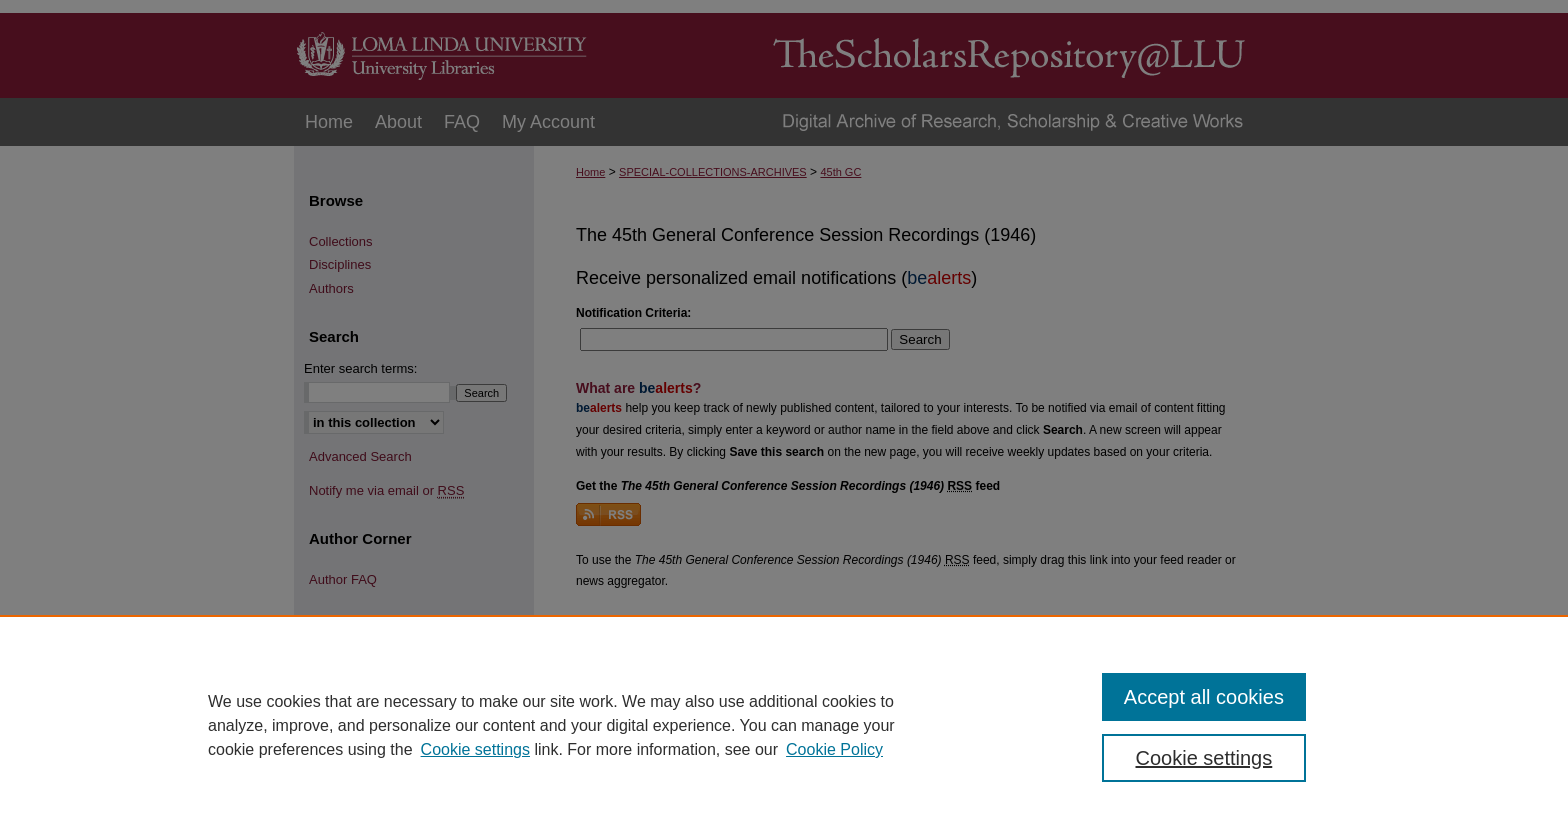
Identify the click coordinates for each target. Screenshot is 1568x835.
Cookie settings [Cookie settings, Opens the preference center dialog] (1204, 758)
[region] (784, 725)
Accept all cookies (1204, 697)
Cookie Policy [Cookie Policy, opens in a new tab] (834, 749)
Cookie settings (475, 749)
